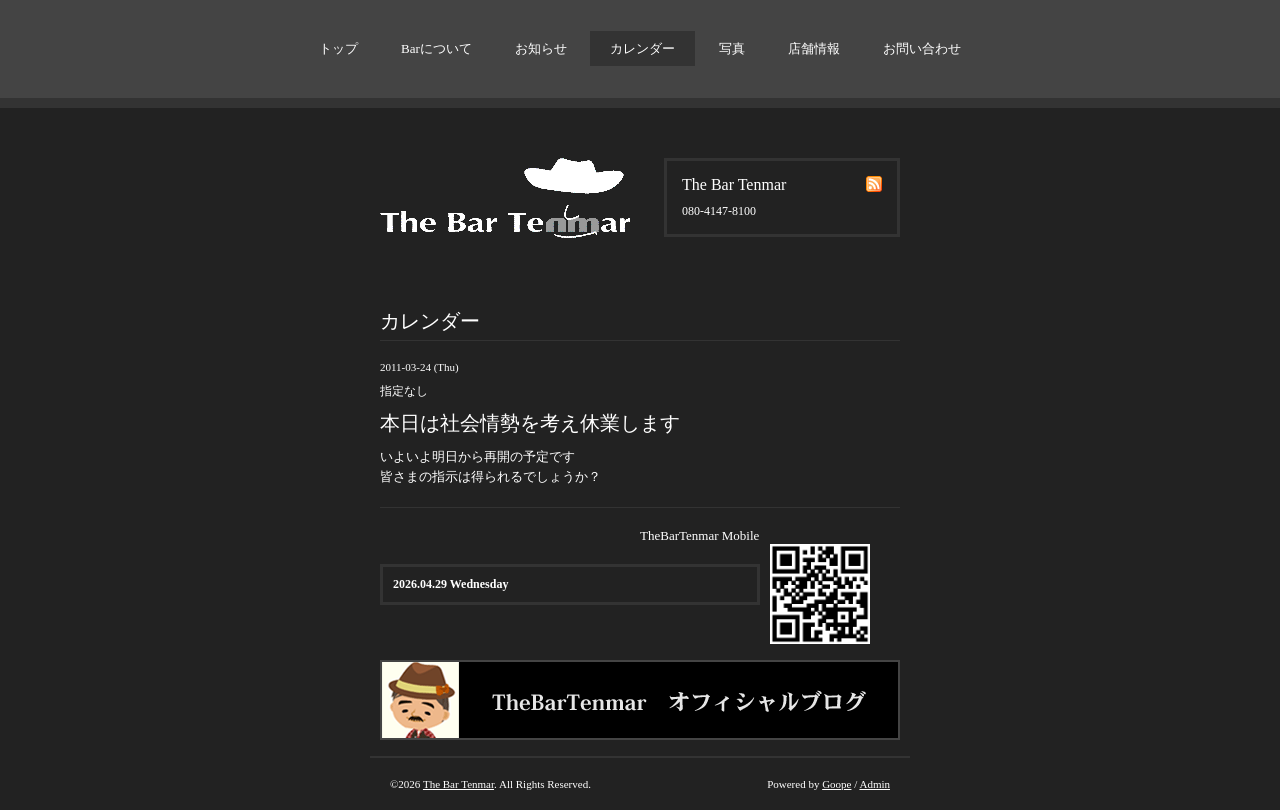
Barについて (436, 48)
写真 (732, 48)
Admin (874, 784)
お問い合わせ (922, 48)
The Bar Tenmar (458, 784)
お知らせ (541, 48)
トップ (338, 48)
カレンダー (642, 48)
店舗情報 (814, 48)
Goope (836, 784)
